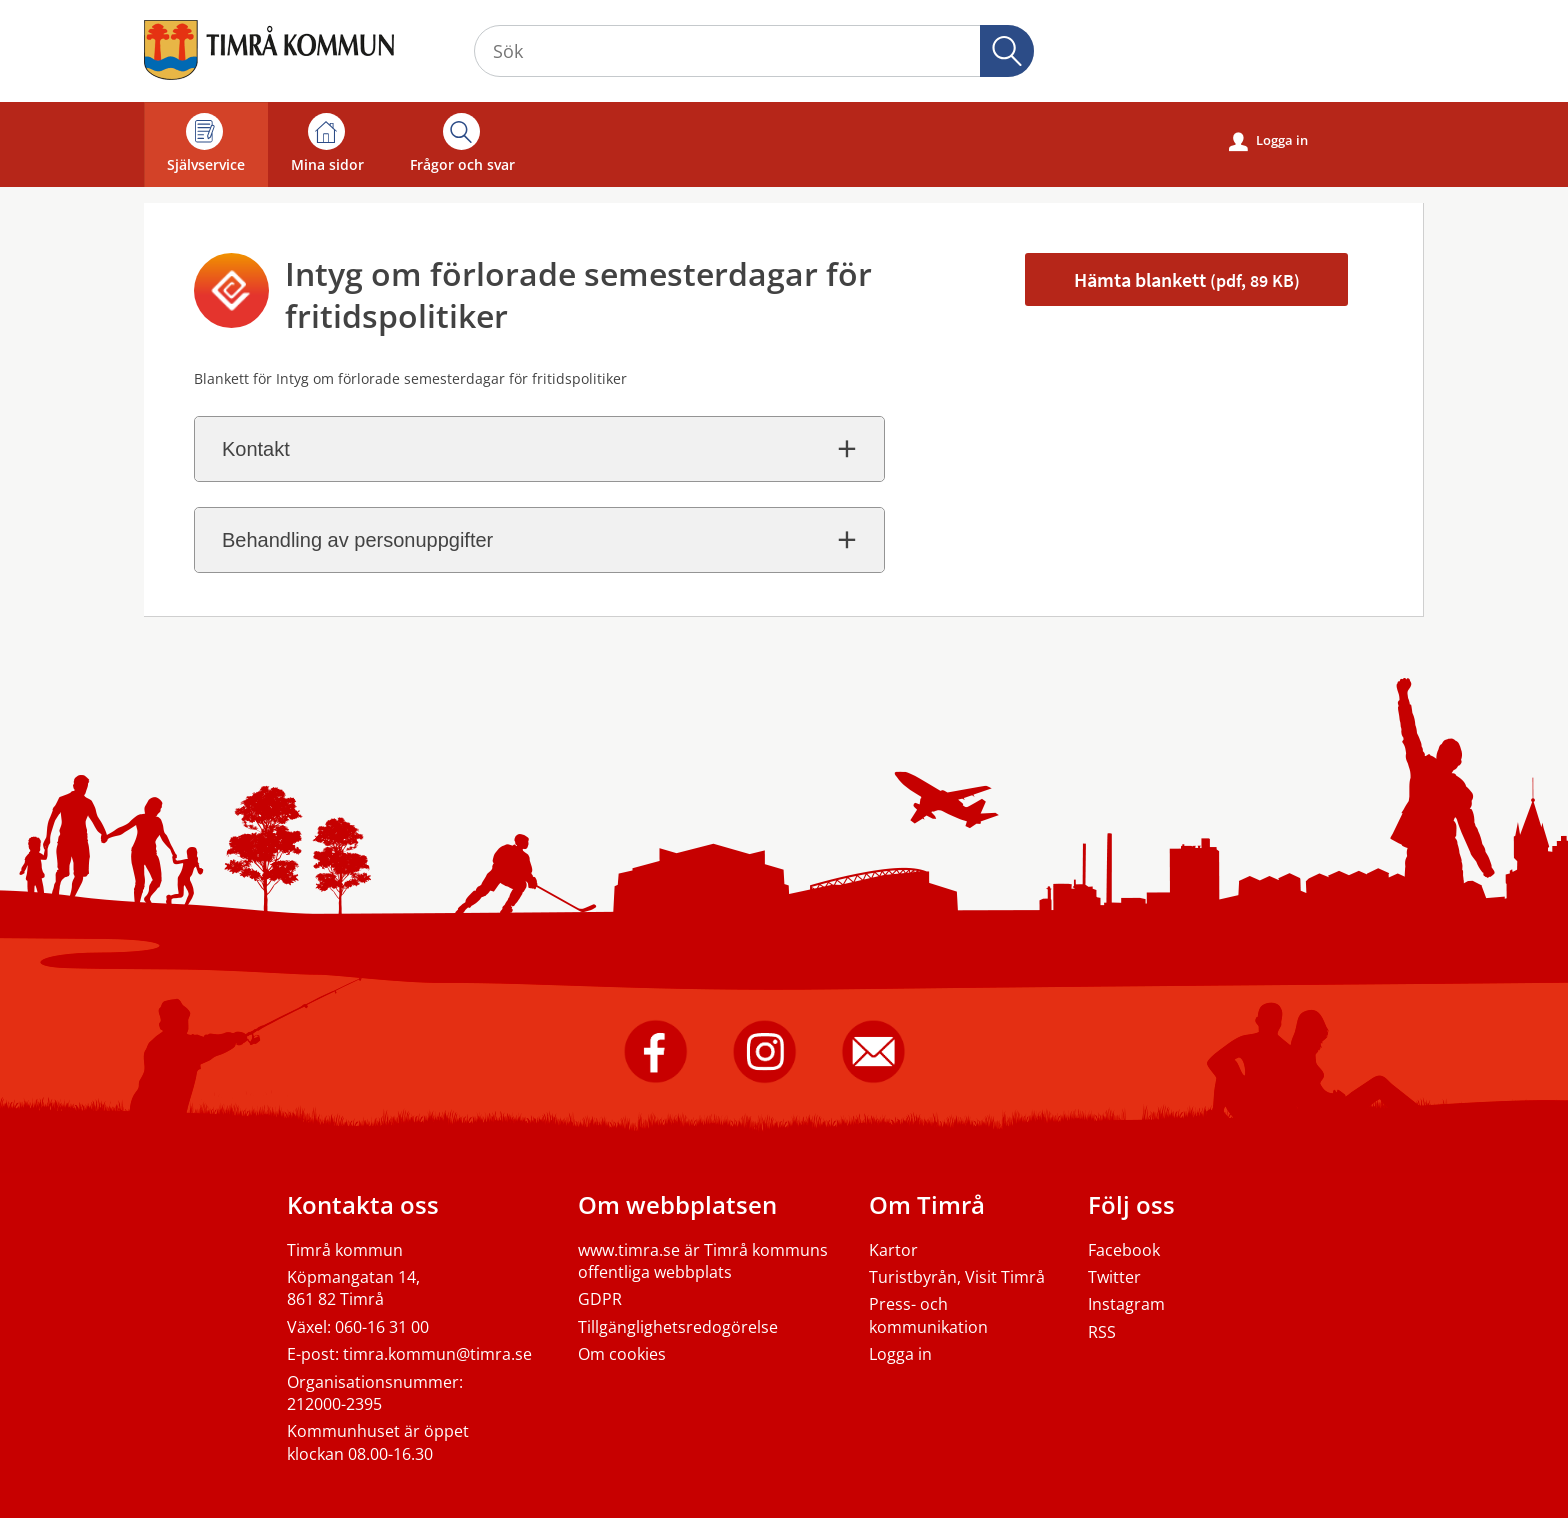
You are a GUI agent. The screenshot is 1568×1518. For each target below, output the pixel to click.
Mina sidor (327, 143)
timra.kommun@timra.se (437, 1354)
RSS (1102, 1332)
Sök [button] (1007, 51)
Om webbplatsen (677, 1204)
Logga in (1268, 141)
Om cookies (622, 1354)
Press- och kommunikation (928, 1315)
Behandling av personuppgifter (357, 540)
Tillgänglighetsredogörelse (678, 1327)
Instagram (1126, 1304)
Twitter (1114, 1277)
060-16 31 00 (382, 1327)
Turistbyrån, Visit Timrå (957, 1277)
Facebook (1124, 1250)
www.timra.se (629, 1250)
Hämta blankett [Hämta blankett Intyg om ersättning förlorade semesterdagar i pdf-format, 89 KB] (1187, 279)
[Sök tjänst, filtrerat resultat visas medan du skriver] (754, 51)
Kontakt (256, 449)
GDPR (600, 1299)
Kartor (893, 1250)
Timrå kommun (345, 1250)
